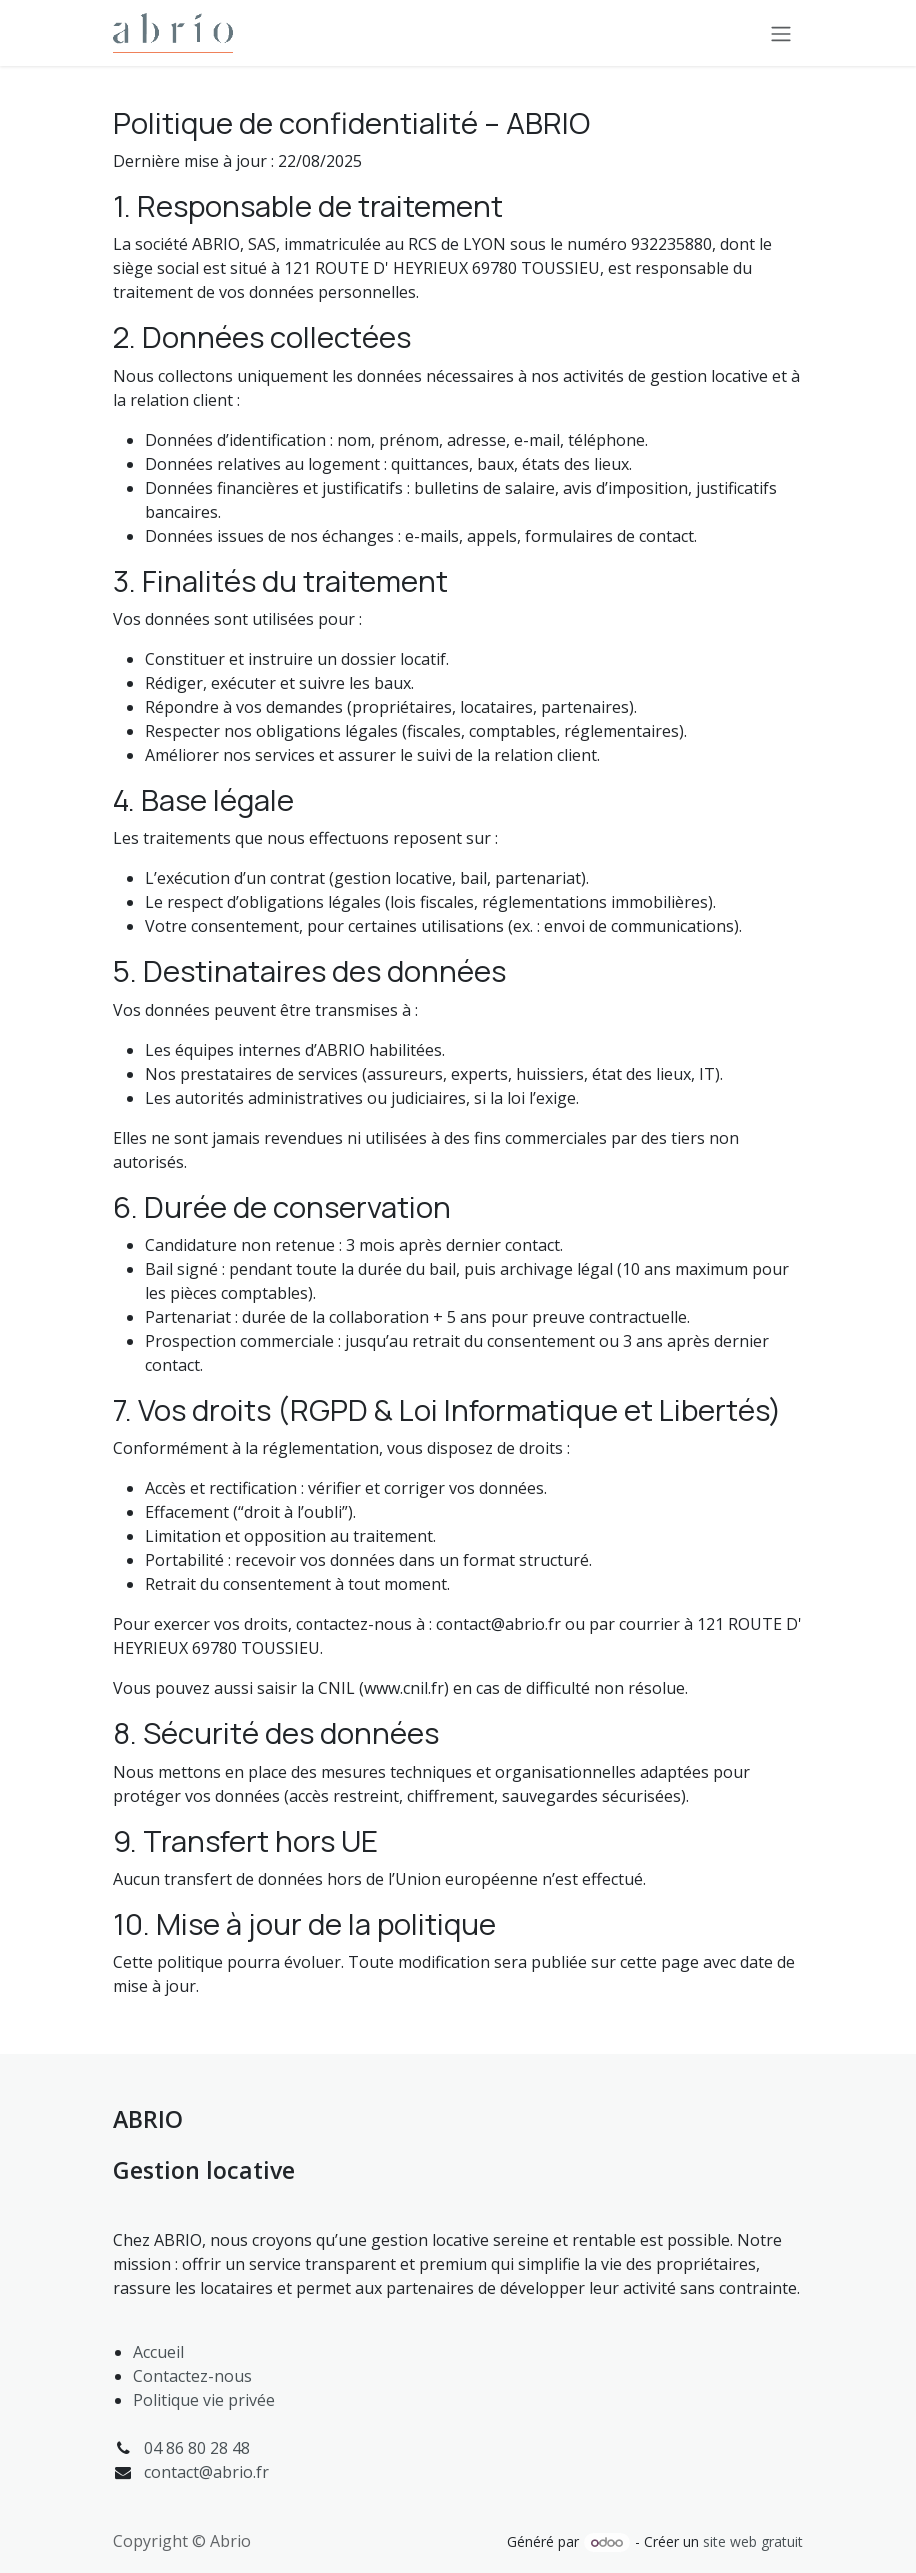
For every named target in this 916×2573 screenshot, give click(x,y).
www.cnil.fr (404, 1688)
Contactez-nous (192, 2376)
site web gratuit (753, 2541)
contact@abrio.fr (206, 2472)
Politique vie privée (204, 2400)
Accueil (158, 2352)
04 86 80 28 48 (197, 2448)
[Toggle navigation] (781, 33)
